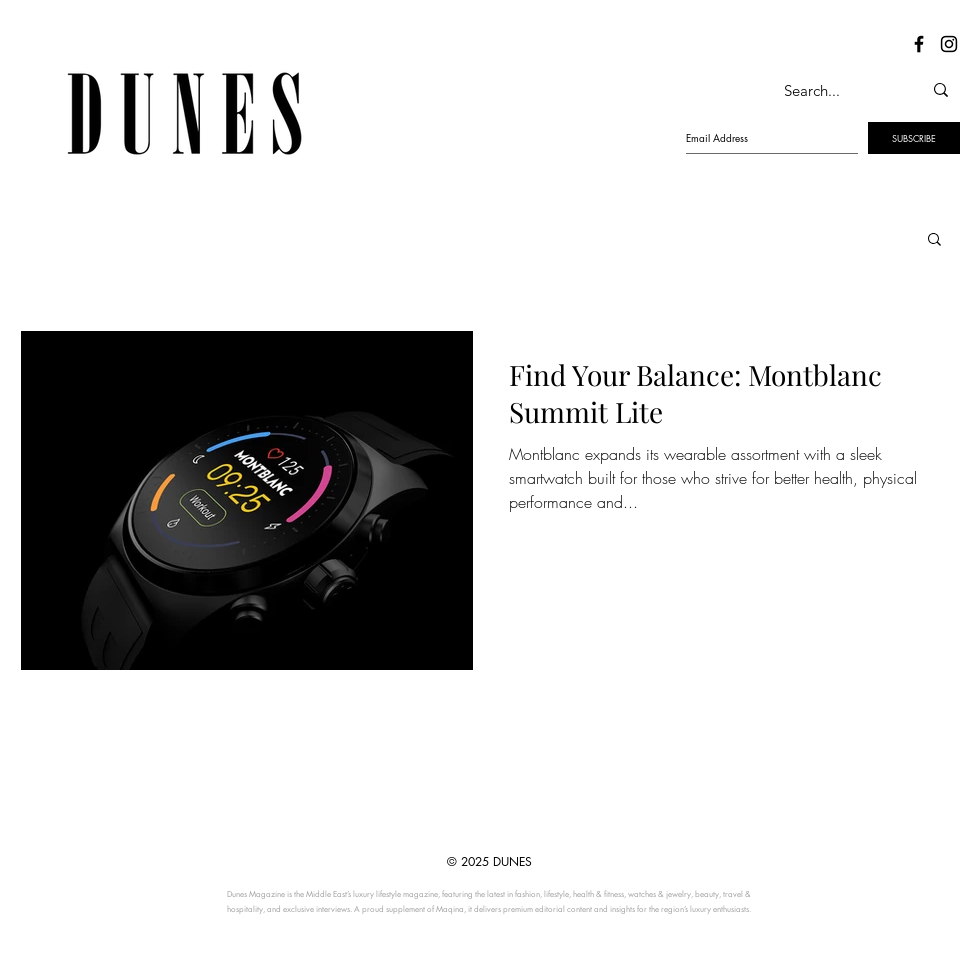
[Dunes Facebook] (919, 44)
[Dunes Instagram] (949, 44)
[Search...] (832, 90)
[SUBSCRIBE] (914, 138)
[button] (934, 240)
